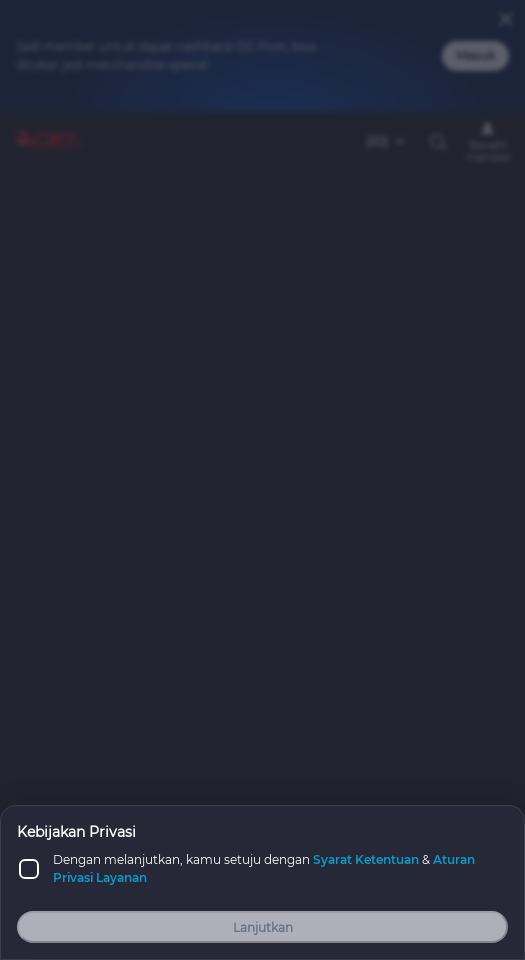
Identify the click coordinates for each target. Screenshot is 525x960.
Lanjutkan (263, 927)
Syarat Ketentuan (366, 859)
